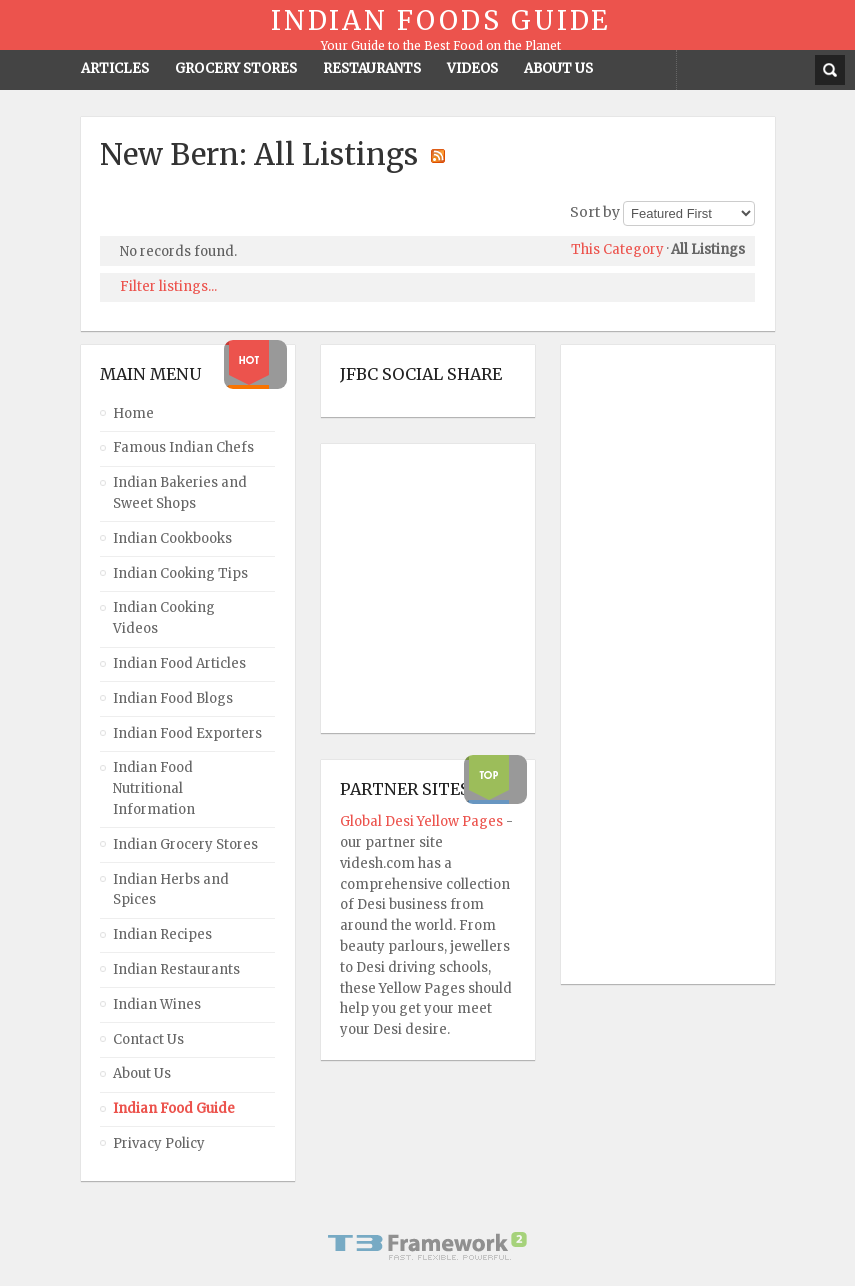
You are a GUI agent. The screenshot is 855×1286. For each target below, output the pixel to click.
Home (133, 413)
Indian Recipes (162, 934)
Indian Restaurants (176, 969)
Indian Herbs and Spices (171, 890)
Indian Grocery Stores (185, 844)
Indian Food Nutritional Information (154, 788)
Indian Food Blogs (173, 698)
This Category (617, 249)
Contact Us (148, 1039)
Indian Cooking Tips (180, 573)
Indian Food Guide (174, 1108)
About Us (142, 1073)
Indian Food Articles (179, 663)
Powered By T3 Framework (428, 1246)
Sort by (595, 212)
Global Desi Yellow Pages (423, 821)
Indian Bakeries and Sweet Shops (180, 493)
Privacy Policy (159, 1143)
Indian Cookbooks (172, 538)
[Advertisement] (660, 665)
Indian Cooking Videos (164, 618)
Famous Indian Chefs (183, 447)
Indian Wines (157, 1004)
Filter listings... (168, 286)
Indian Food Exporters (187, 733)
